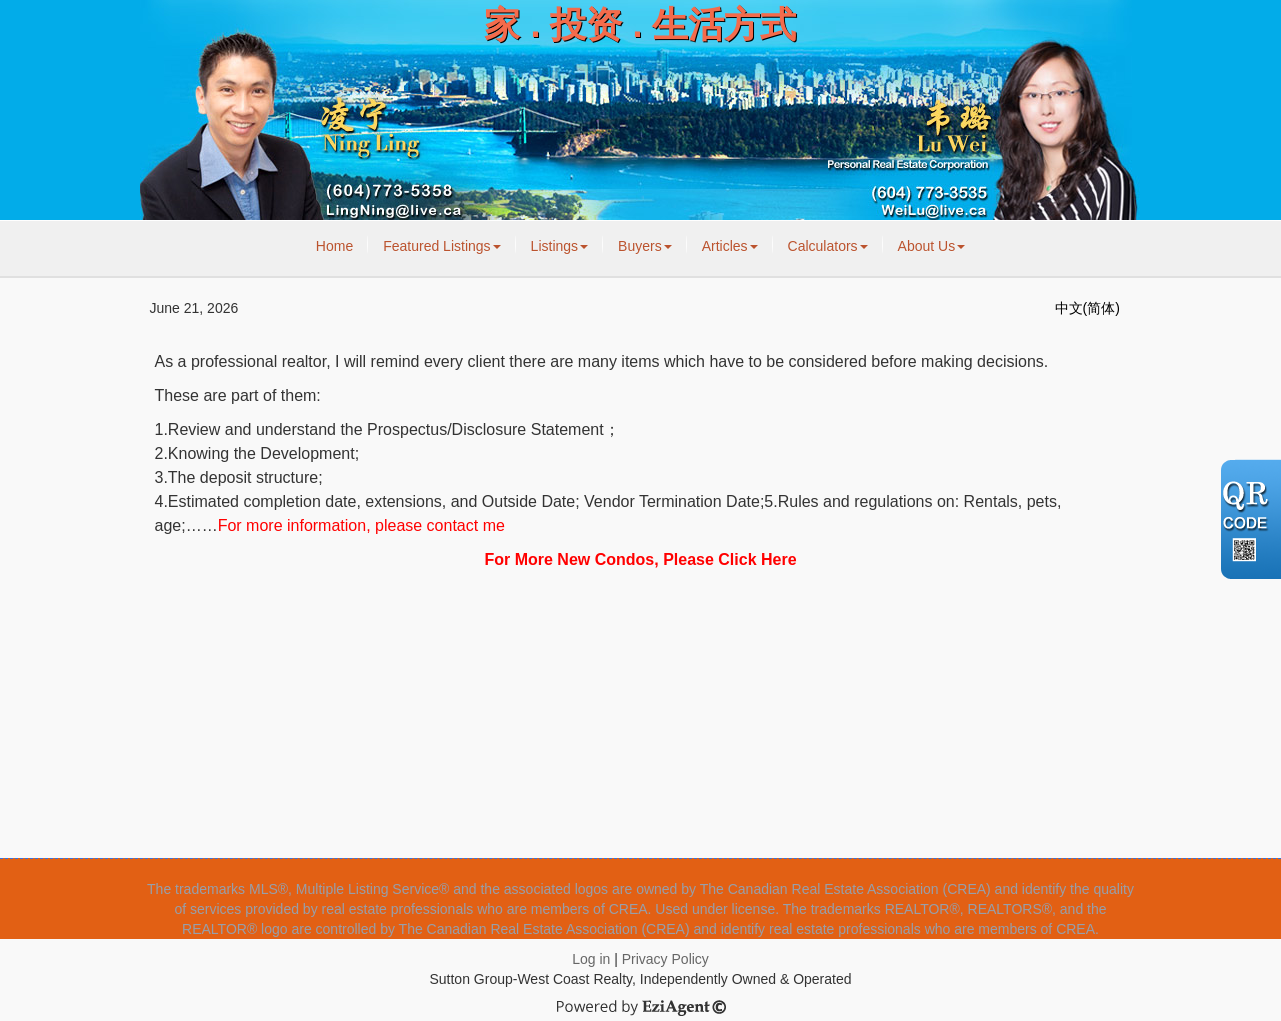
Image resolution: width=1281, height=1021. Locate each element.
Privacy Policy (665, 959)
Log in (591, 959)
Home (334, 246)
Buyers (645, 246)
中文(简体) (1087, 308)
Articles (730, 246)
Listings (559, 246)
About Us (932, 246)
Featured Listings (441, 246)
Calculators (828, 246)
